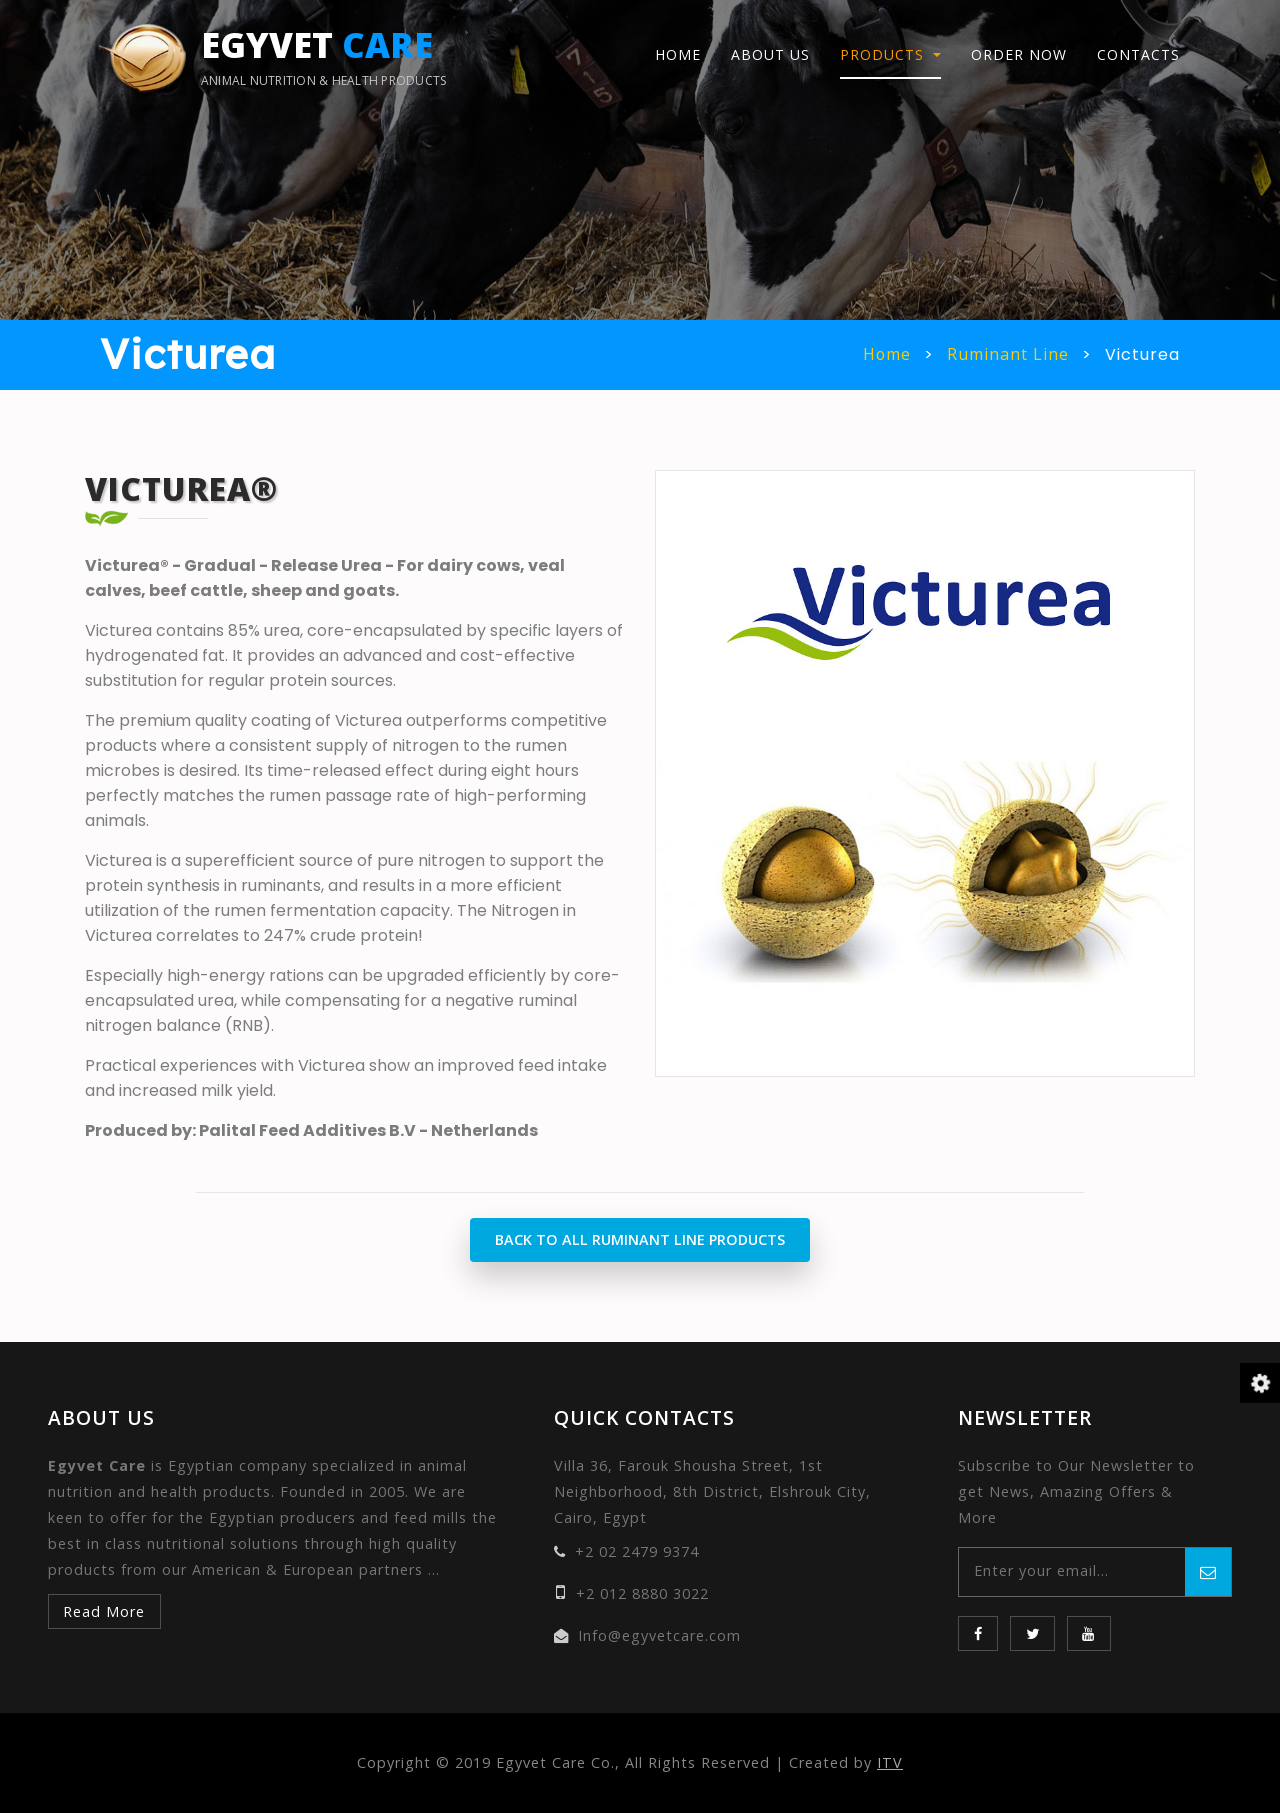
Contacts (1138, 56)
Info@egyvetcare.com (659, 1635)
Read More (104, 1611)
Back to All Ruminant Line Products (640, 1239)
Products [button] (884, 56)
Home (678, 56)
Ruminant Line (1008, 355)
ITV (890, 1762)
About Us (770, 56)
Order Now (1019, 56)
